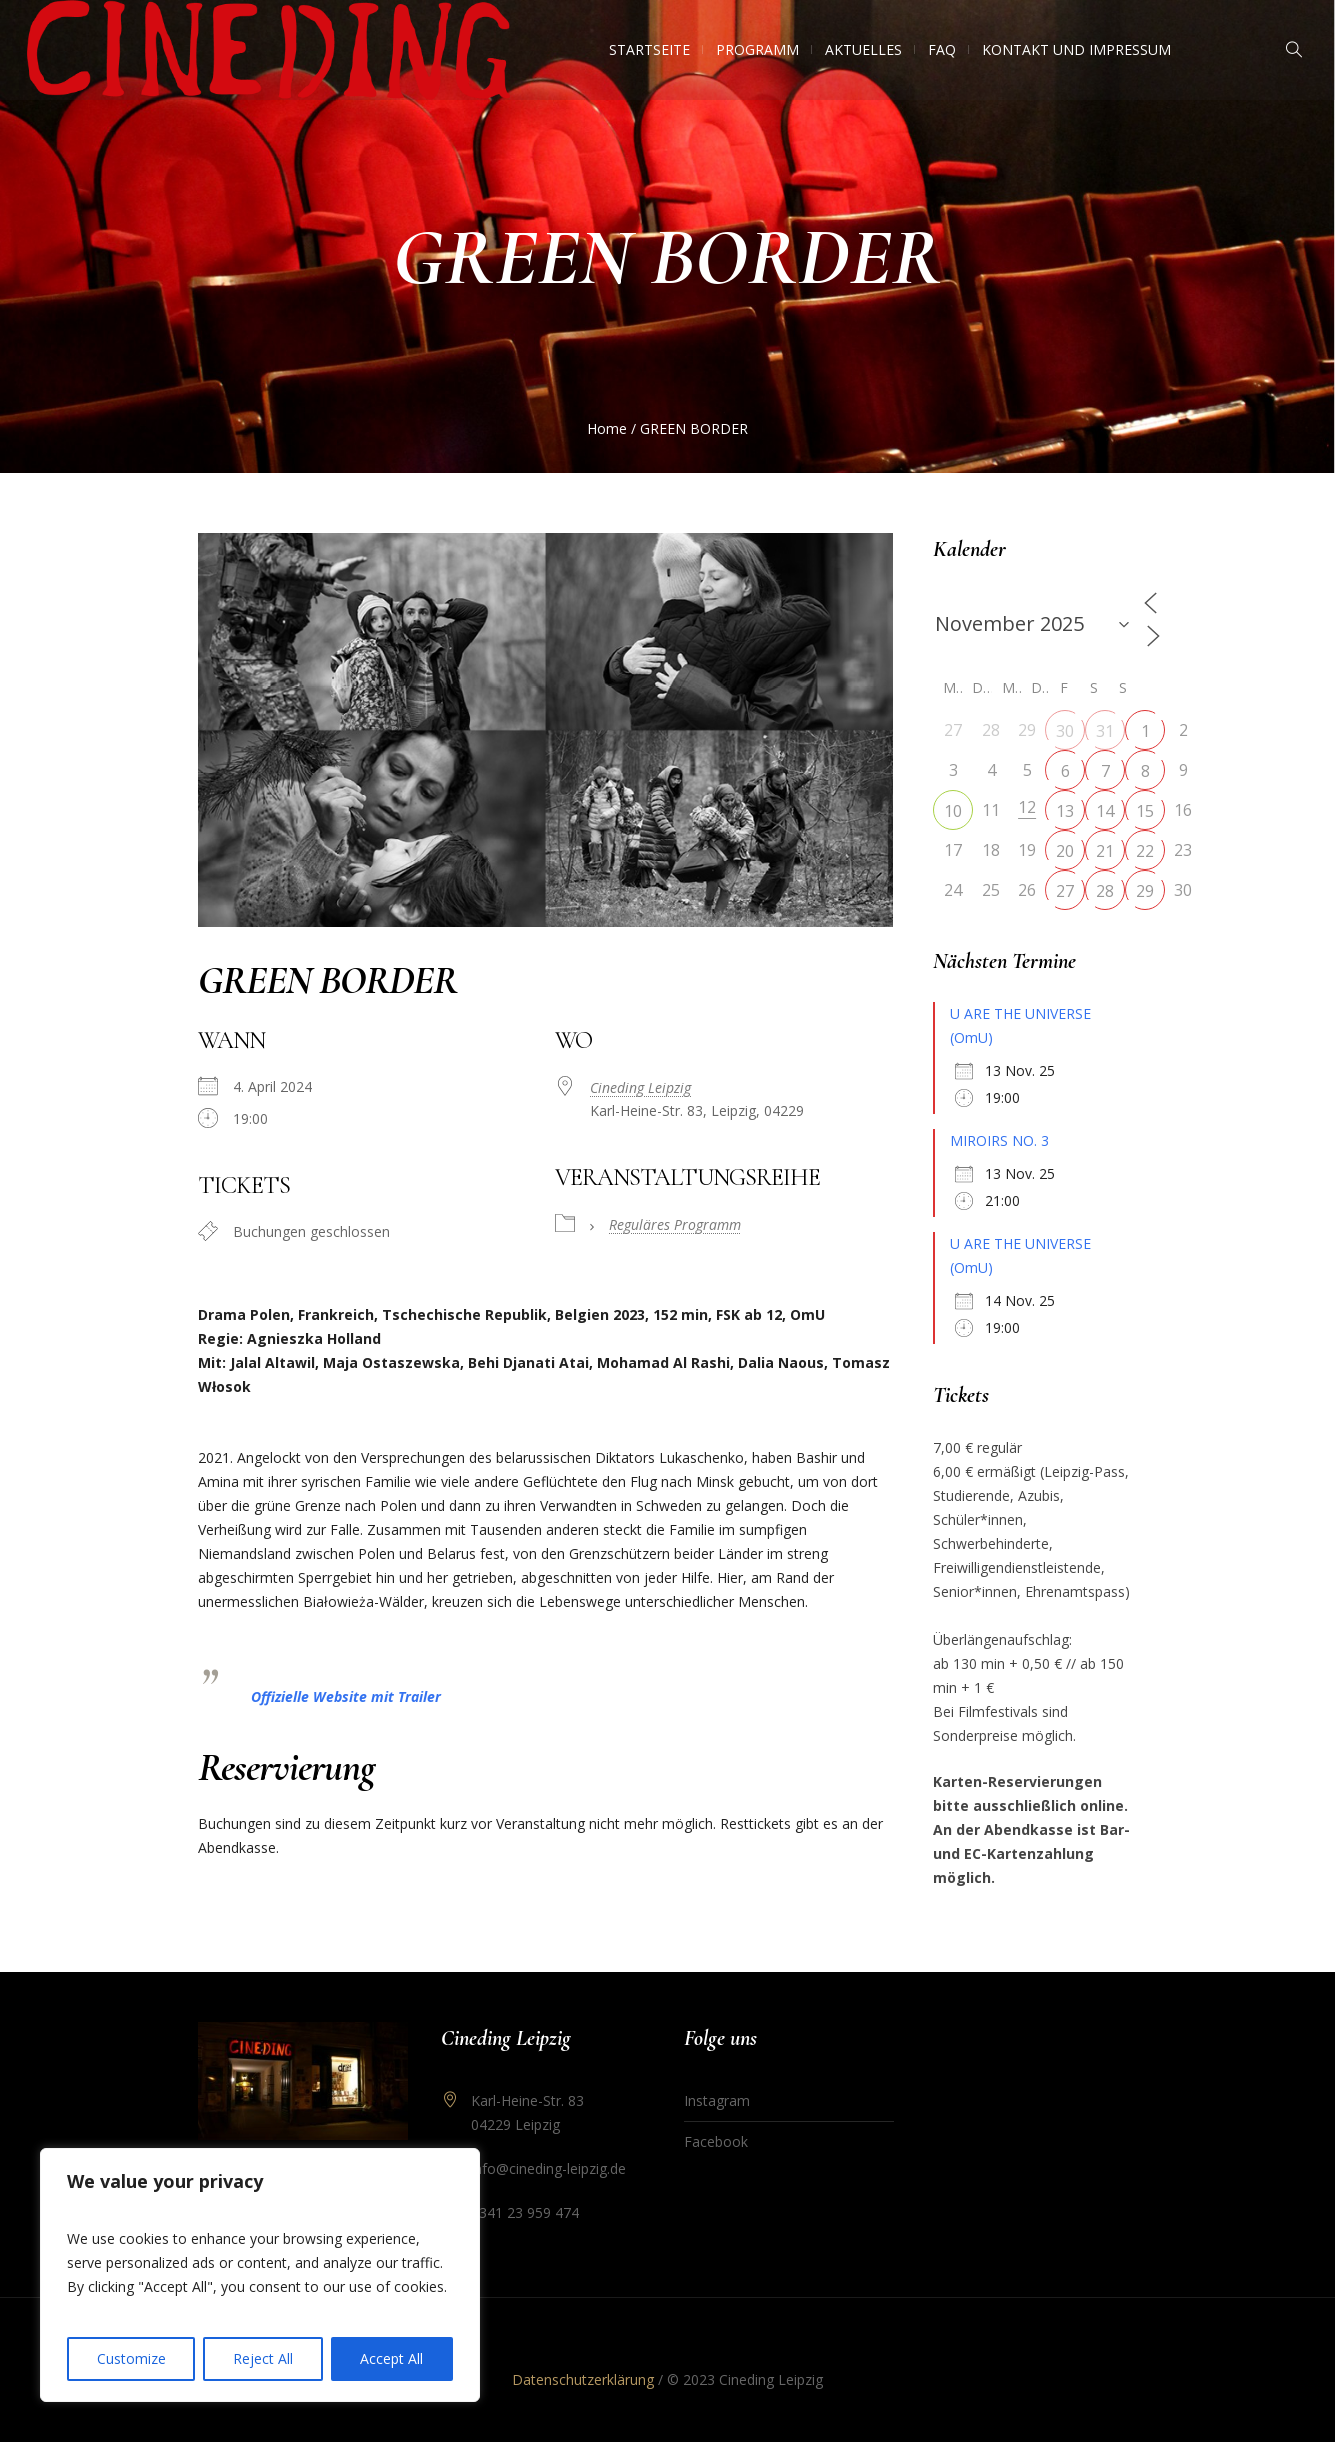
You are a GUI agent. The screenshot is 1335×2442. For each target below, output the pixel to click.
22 (1145, 851)
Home (607, 428)
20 (1065, 851)
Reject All (263, 2358)
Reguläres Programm (675, 1224)
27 (1065, 891)
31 (1105, 731)
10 (953, 811)
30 (1065, 731)
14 (1105, 811)
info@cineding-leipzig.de (548, 2168)
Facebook (716, 2141)
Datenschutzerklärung (583, 2379)
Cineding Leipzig (640, 1087)
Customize (131, 2358)
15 (1145, 811)
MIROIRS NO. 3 (999, 1140)
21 (1105, 851)
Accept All (391, 2358)
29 (1145, 891)
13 (1065, 811)
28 (1105, 891)
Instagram (717, 2100)
